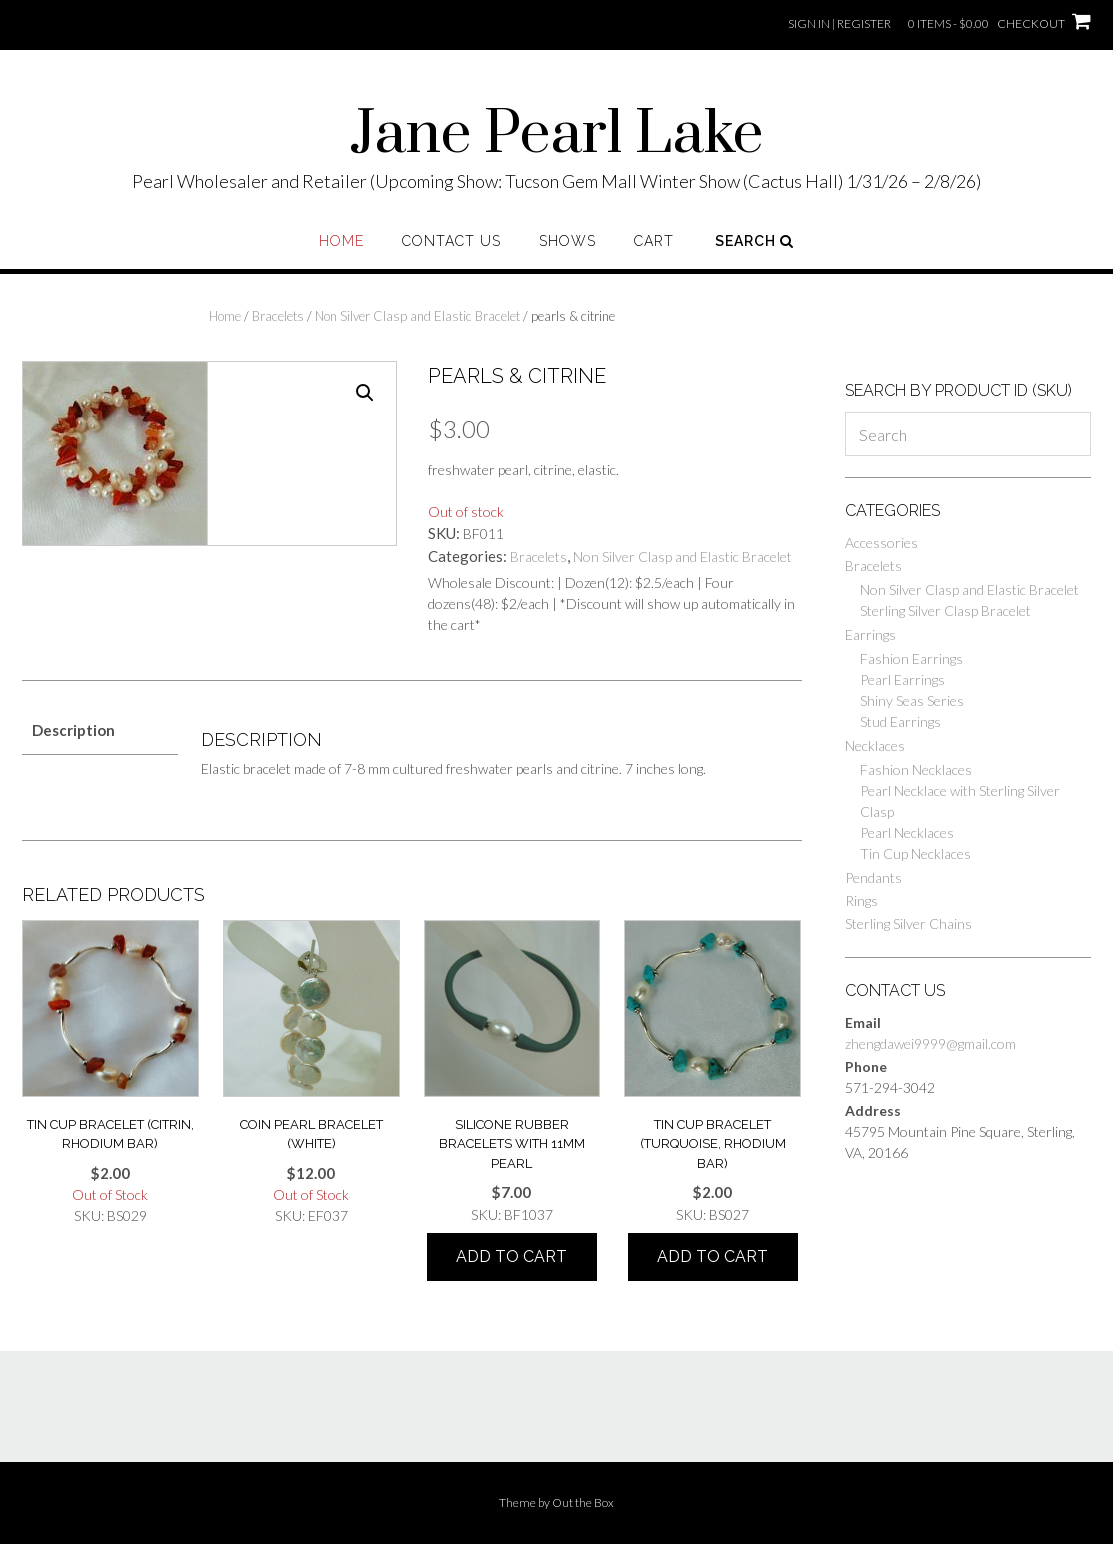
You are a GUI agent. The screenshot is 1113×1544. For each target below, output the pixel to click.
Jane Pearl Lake (556, 135)
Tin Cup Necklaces (915, 853)
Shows (567, 241)
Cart (654, 241)
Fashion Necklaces (916, 769)
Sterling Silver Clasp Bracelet (945, 610)
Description (73, 730)
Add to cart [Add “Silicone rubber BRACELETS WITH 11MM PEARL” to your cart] (511, 1256)
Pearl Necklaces (907, 832)
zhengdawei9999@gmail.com (930, 1043)
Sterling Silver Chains (908, 923)
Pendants (873, 877)
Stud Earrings (900, 721)
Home (341, 241)
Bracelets (278, 316)
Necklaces (875, 745)
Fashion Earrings (911, 658)
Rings (861, 900)
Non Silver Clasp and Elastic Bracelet (417, 316)
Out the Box (583, 1502)
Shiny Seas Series (912, 700)
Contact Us (451, 241)
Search (754, 241)
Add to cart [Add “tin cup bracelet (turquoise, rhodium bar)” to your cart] (712, 1256)
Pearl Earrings (902, 679)
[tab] (100, 730)
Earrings (870, 634)
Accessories (881, 542)
